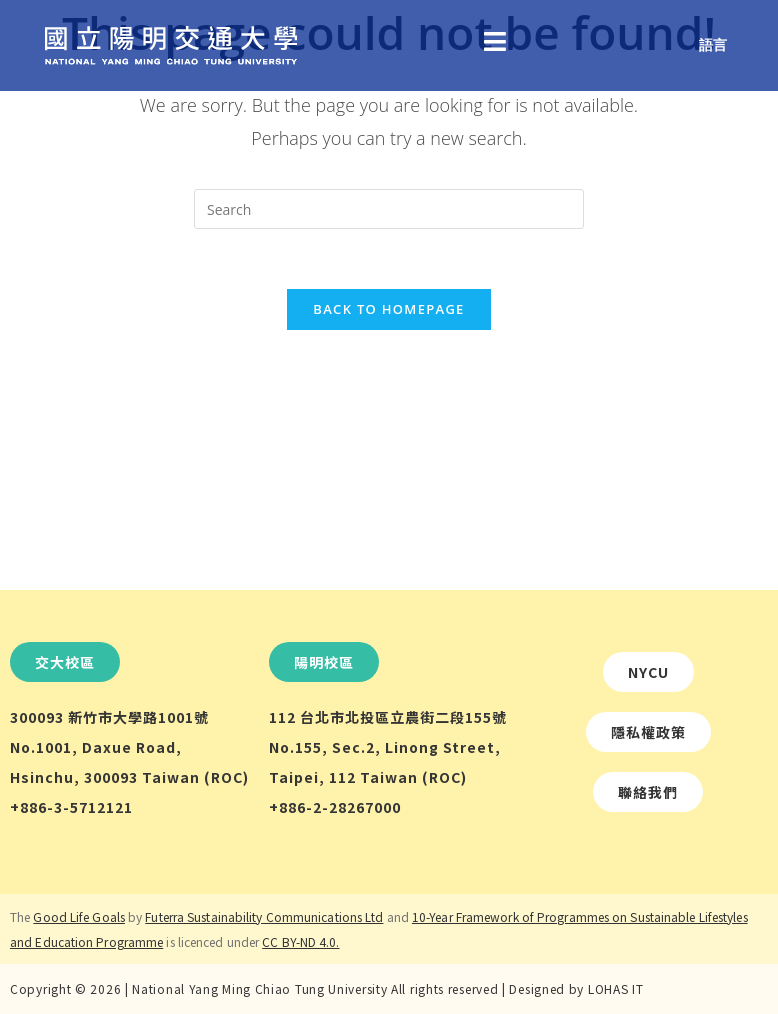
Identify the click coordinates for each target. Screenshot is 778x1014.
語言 (713, 44)
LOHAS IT (616, 988)
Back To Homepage (388, 309)
